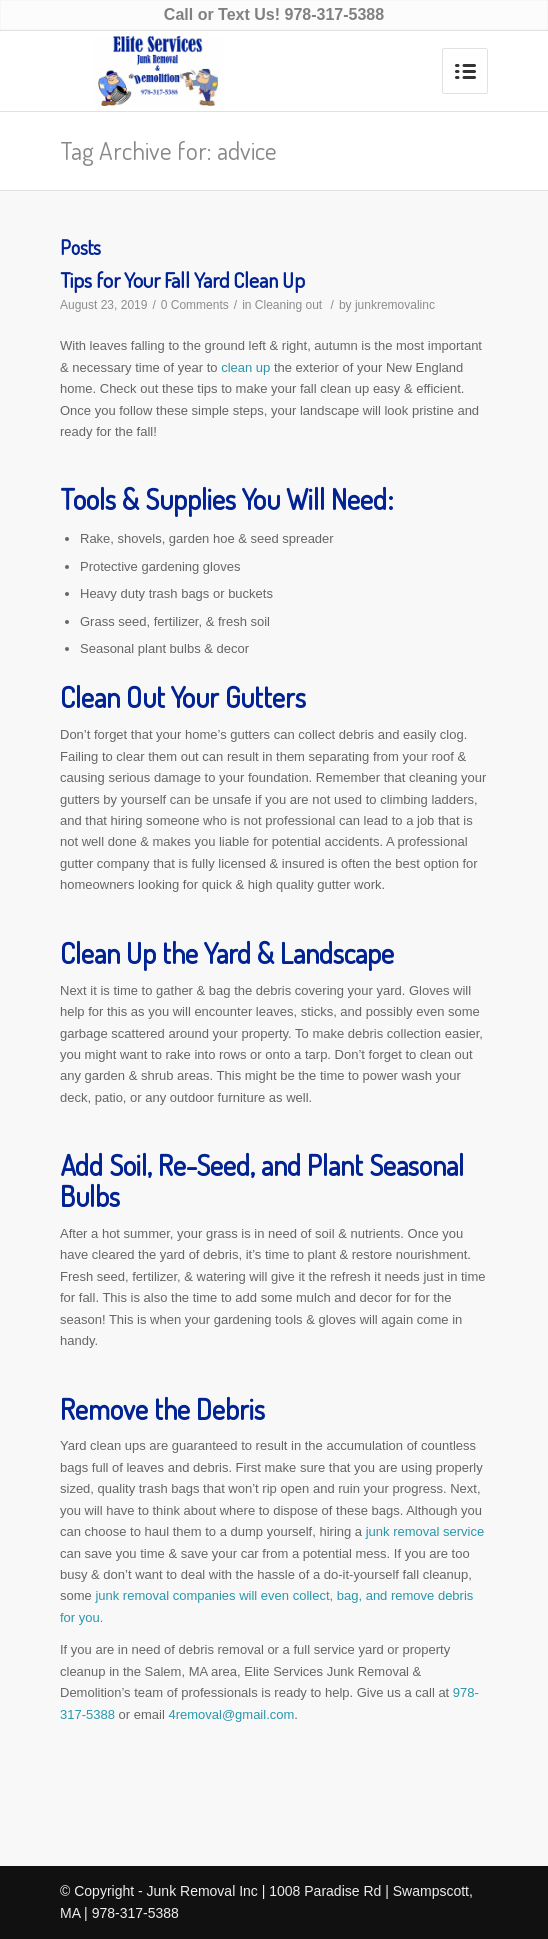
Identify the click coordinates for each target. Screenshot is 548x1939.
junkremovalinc (395, 305)
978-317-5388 (334, 14)
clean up (245, 367)
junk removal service (425, 1531)
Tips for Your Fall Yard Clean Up (182, 279)
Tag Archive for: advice (168, 150)
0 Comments (195, 305)
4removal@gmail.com (231, 1714)
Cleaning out (288, 305)
